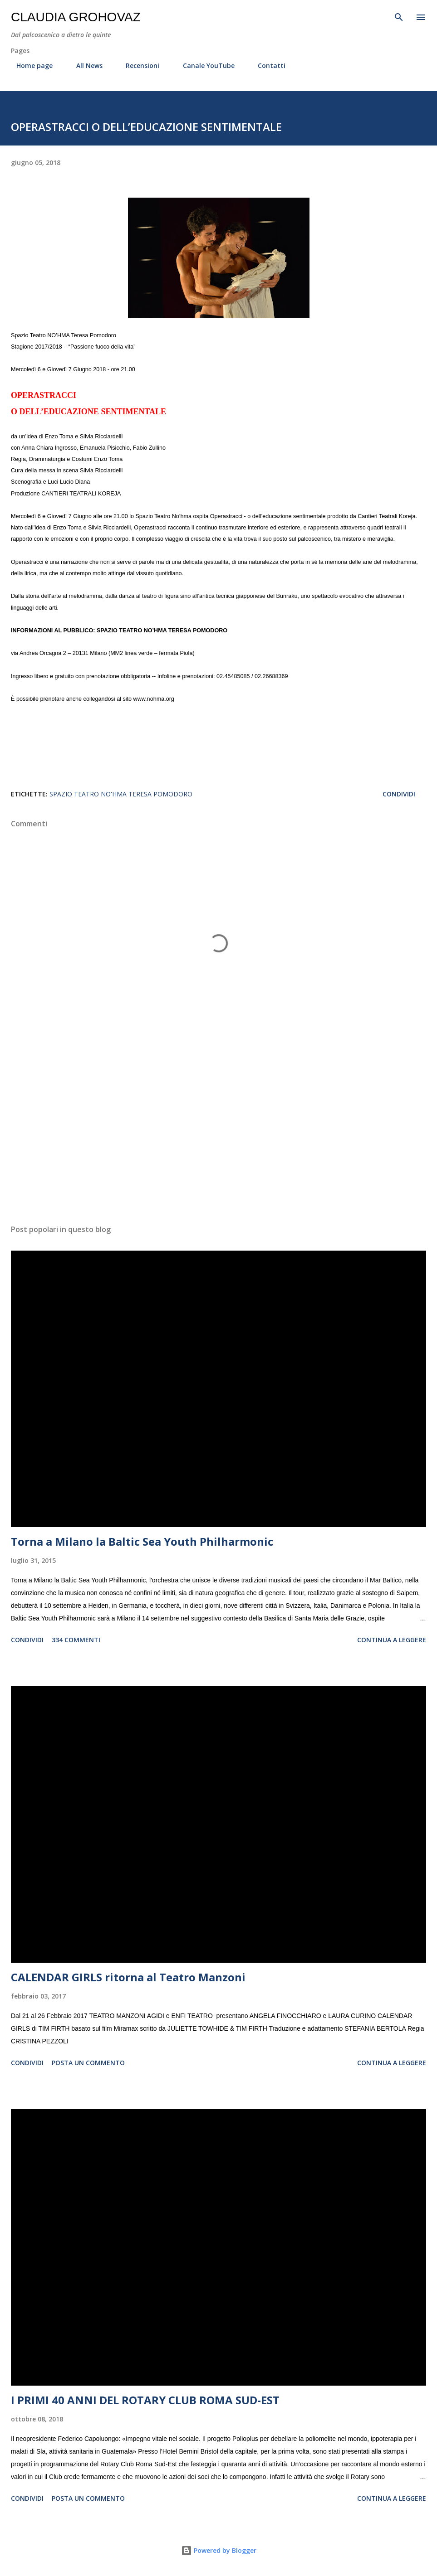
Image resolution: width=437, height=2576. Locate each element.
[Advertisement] (218, 1131)
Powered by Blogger (218, 2550)
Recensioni (137, 65)
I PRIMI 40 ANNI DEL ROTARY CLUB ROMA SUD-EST (145, 2399)
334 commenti (76, 1639)
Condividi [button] (399, 794)
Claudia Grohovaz (76, 17)
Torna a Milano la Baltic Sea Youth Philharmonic (142, 1541)
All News (84, 65)
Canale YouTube (203, 65)
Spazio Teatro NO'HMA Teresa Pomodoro (120, 794)
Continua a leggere (391, 1639)
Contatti (266, 65)
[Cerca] (398, 16)
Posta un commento (88, 2062)
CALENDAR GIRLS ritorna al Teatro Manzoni (128, 1977)
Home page (29, 65)
